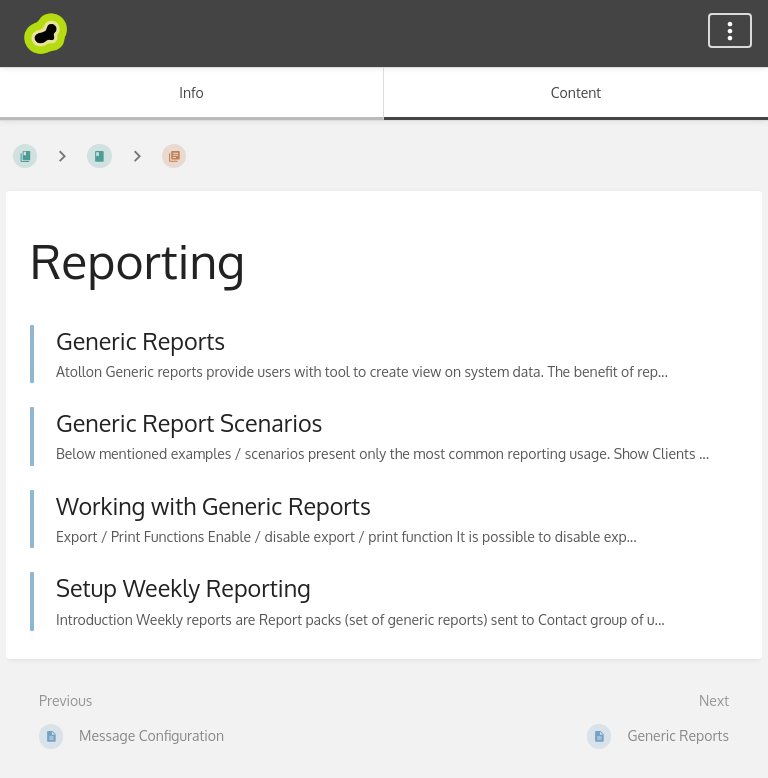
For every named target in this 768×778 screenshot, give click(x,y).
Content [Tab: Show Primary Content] (576, 92)
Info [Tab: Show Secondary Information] (191, 92)
